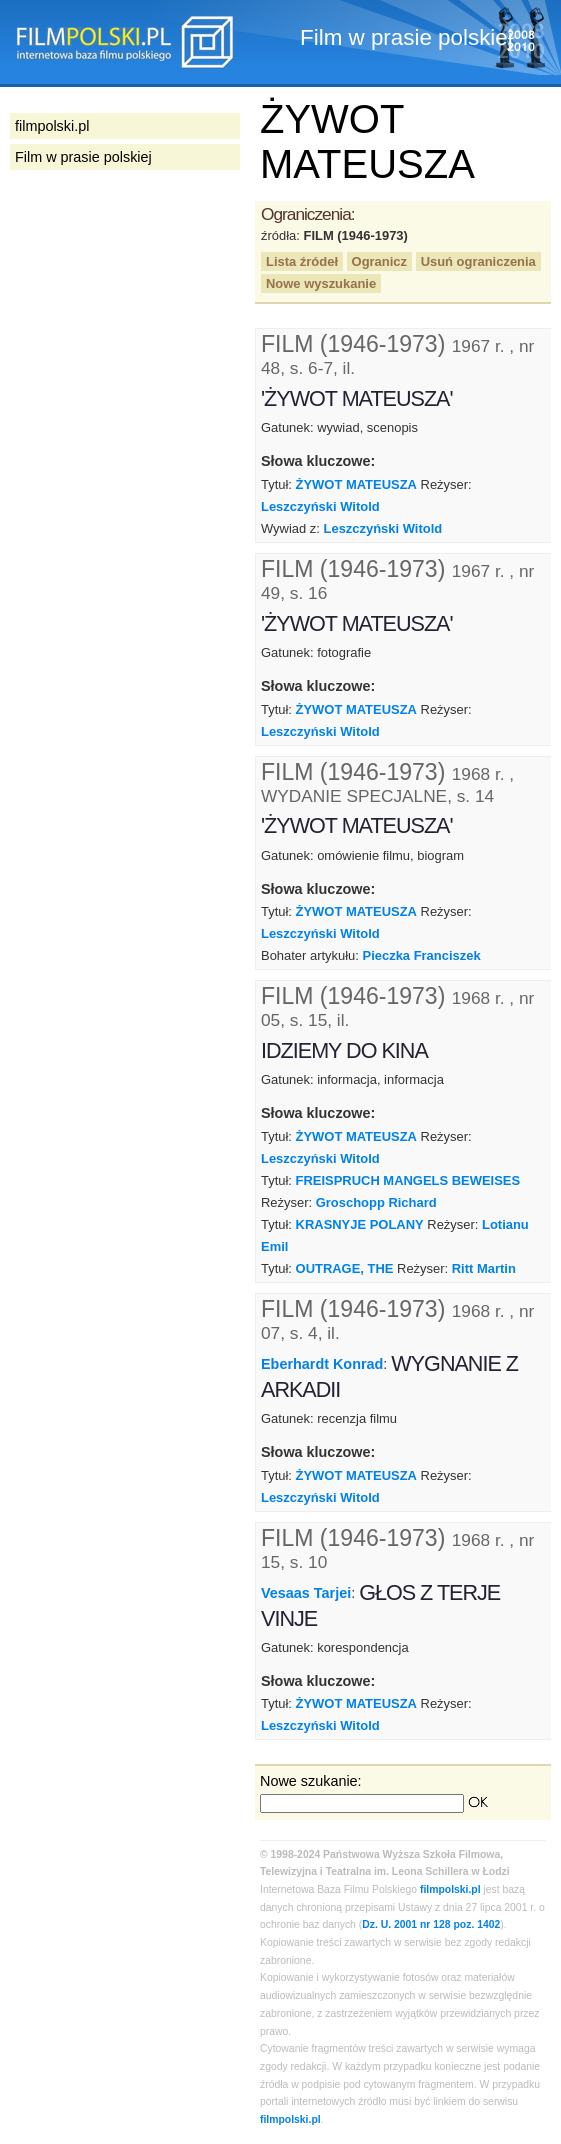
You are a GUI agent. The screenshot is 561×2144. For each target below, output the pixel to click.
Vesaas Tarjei (306, 1592)
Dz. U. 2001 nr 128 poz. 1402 (431, 1924)
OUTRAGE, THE (345, 1268)
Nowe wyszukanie (321, 283)
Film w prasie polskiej (83, 157)
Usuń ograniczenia (478, 261)
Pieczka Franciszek (422, 955)
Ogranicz (379, 261)
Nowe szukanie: (311, 1781)
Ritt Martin (484, 1268)
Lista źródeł (302, 261)
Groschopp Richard (376, 1202)
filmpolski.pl (450, 1889)
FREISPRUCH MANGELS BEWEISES (408, 1180)
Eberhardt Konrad (322, 1364)
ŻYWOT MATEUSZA (356, 484)
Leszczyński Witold (320, 506)
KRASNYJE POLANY (360, 1224)
